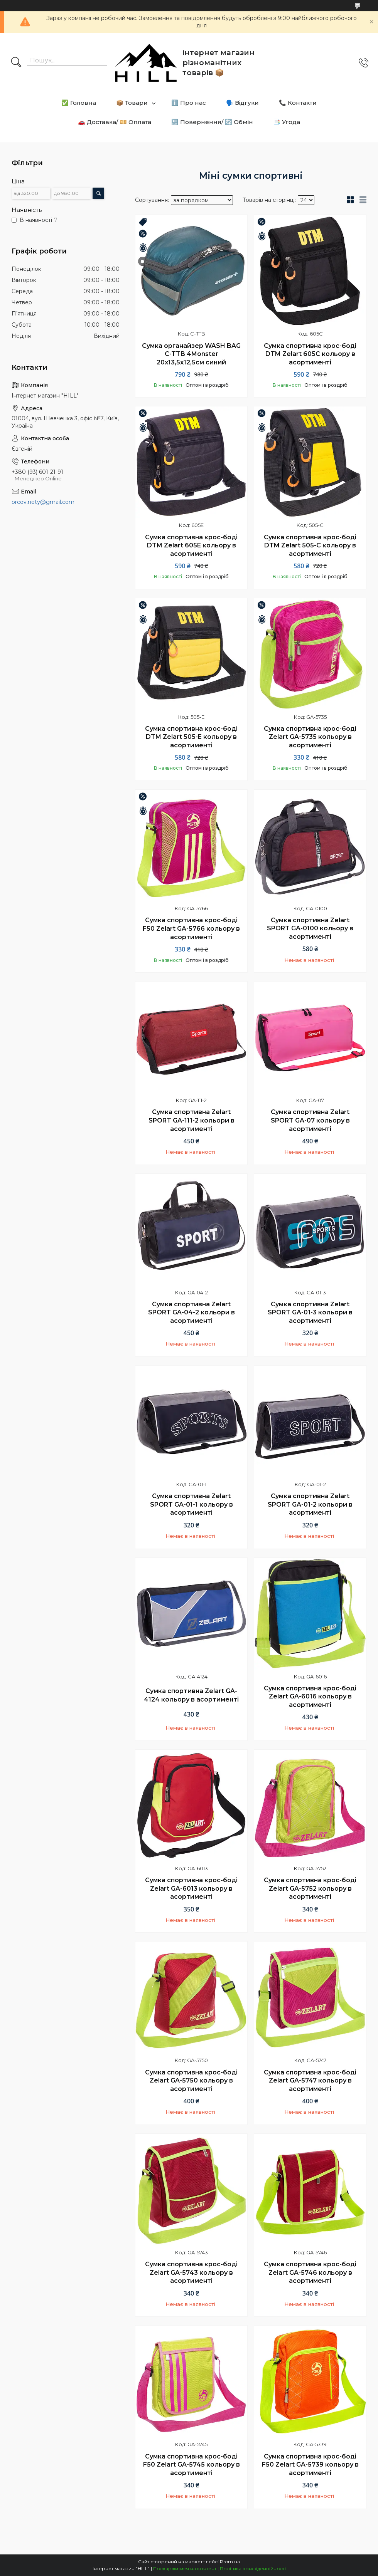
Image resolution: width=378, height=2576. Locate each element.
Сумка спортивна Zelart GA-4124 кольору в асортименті (191, 1695)
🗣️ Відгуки (242, 102)
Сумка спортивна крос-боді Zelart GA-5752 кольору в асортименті (310, 1888)
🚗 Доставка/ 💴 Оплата (114, 122)
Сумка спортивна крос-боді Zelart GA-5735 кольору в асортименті (310, 737)
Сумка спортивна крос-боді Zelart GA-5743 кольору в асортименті (191, 2272)
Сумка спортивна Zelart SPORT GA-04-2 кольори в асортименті (191, 1312)
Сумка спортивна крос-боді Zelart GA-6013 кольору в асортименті (191, 1888)
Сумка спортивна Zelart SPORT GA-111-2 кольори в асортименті (191, 1120)
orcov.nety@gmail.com (43, 501)
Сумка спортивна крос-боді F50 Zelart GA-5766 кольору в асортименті (191, 928)
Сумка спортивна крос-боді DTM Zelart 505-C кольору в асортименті (310, 545)
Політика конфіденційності (253, 2568)
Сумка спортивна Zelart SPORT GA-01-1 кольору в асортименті (191, 1504)
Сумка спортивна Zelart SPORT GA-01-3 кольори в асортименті (310, 1312)
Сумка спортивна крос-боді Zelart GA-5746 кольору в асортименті (310, 2272)
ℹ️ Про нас (188, 102)
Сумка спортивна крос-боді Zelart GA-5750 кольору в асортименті (191, 2081)
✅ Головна (78, 102)
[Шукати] (16, 62)
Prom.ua (230, 2561)
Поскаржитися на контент (184, 2568)
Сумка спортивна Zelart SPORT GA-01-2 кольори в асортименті (310, 1504)
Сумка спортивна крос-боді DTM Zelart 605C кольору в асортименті (310, 354)
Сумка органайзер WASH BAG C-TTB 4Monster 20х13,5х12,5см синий (191, 354)
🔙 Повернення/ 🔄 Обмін (212, 122)
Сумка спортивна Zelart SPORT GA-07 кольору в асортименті (310, 1120)
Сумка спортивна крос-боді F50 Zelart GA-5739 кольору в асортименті (310, 2465)
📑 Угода (286, 122)
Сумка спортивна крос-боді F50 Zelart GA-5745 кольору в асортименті (191, 2465)
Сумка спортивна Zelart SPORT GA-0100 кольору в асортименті (310, 928)
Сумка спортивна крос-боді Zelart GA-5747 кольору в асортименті (310, 2081)
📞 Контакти (298, 102)
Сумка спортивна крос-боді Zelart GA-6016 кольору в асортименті (310, 1696)
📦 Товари (132, 102)
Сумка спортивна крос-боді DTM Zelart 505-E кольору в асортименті (191, 737)
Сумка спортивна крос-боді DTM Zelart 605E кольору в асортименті (191, 545)
